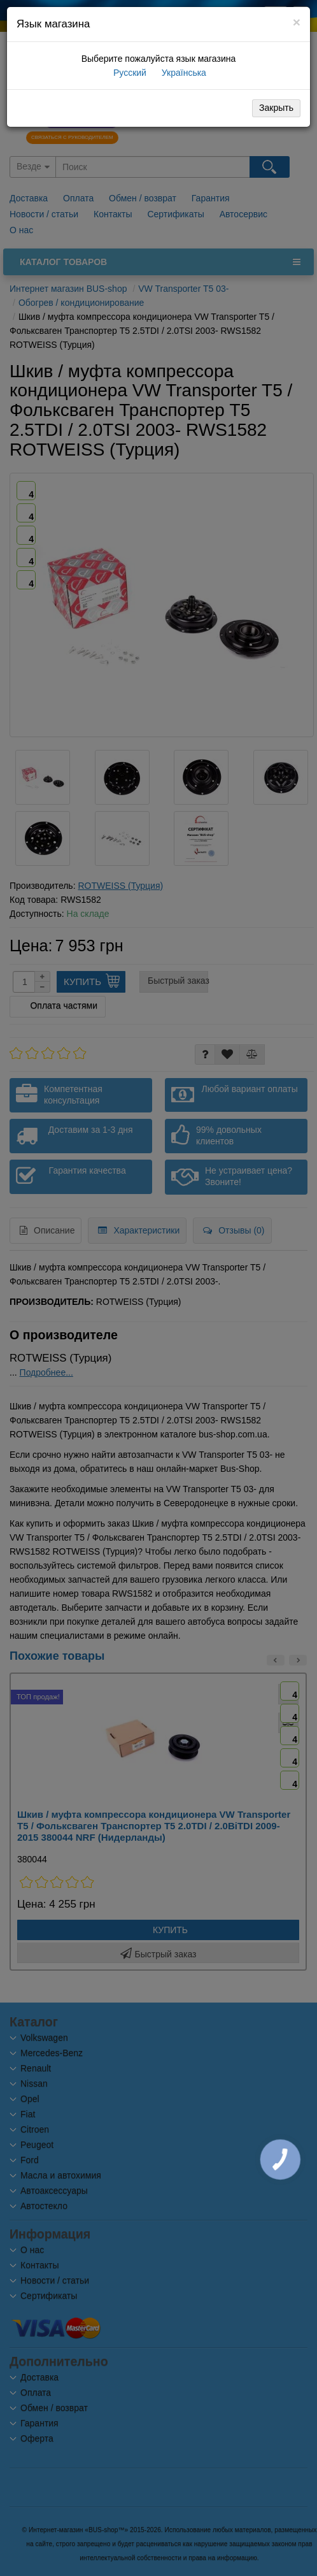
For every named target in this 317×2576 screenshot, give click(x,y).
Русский (128, 73)
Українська (182, 73)
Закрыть (276, 108)
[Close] (296, 22)
